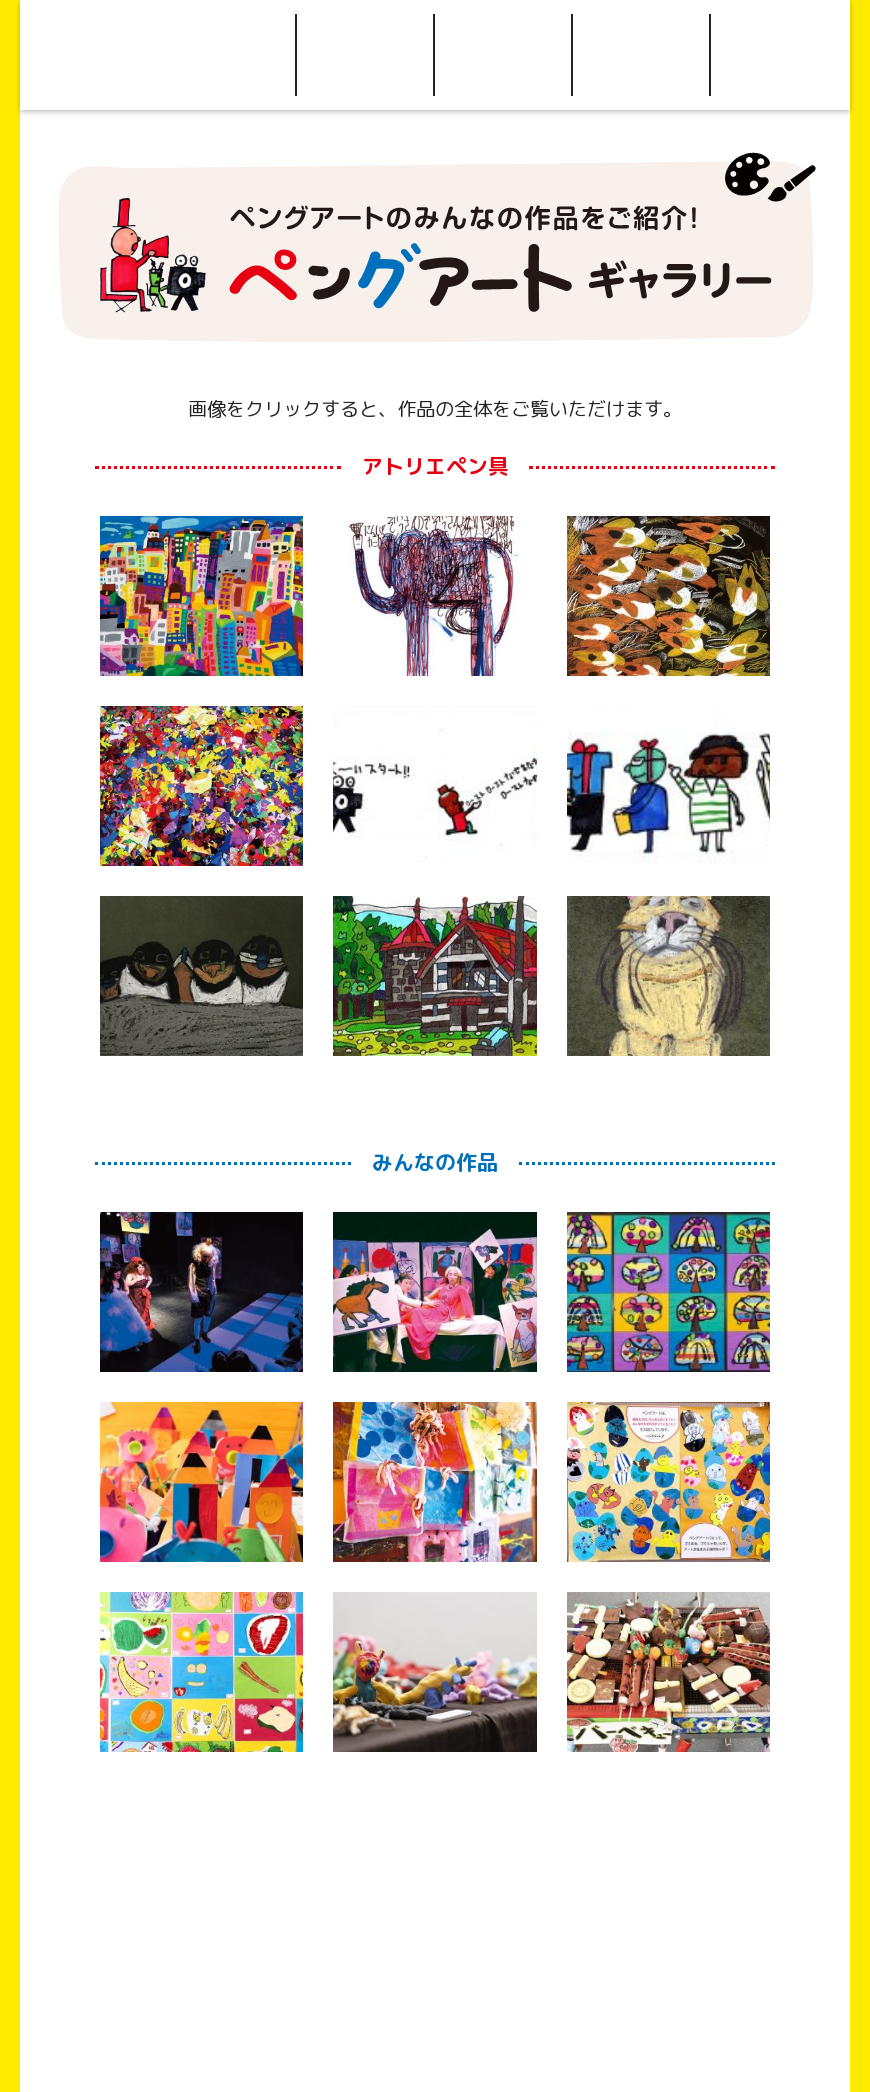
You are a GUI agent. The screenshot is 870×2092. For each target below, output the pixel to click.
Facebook (780, 55)
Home (89, 55)
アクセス (503, 55)
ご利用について (365, 55)
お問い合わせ (641, 55)
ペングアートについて (226, 55)
